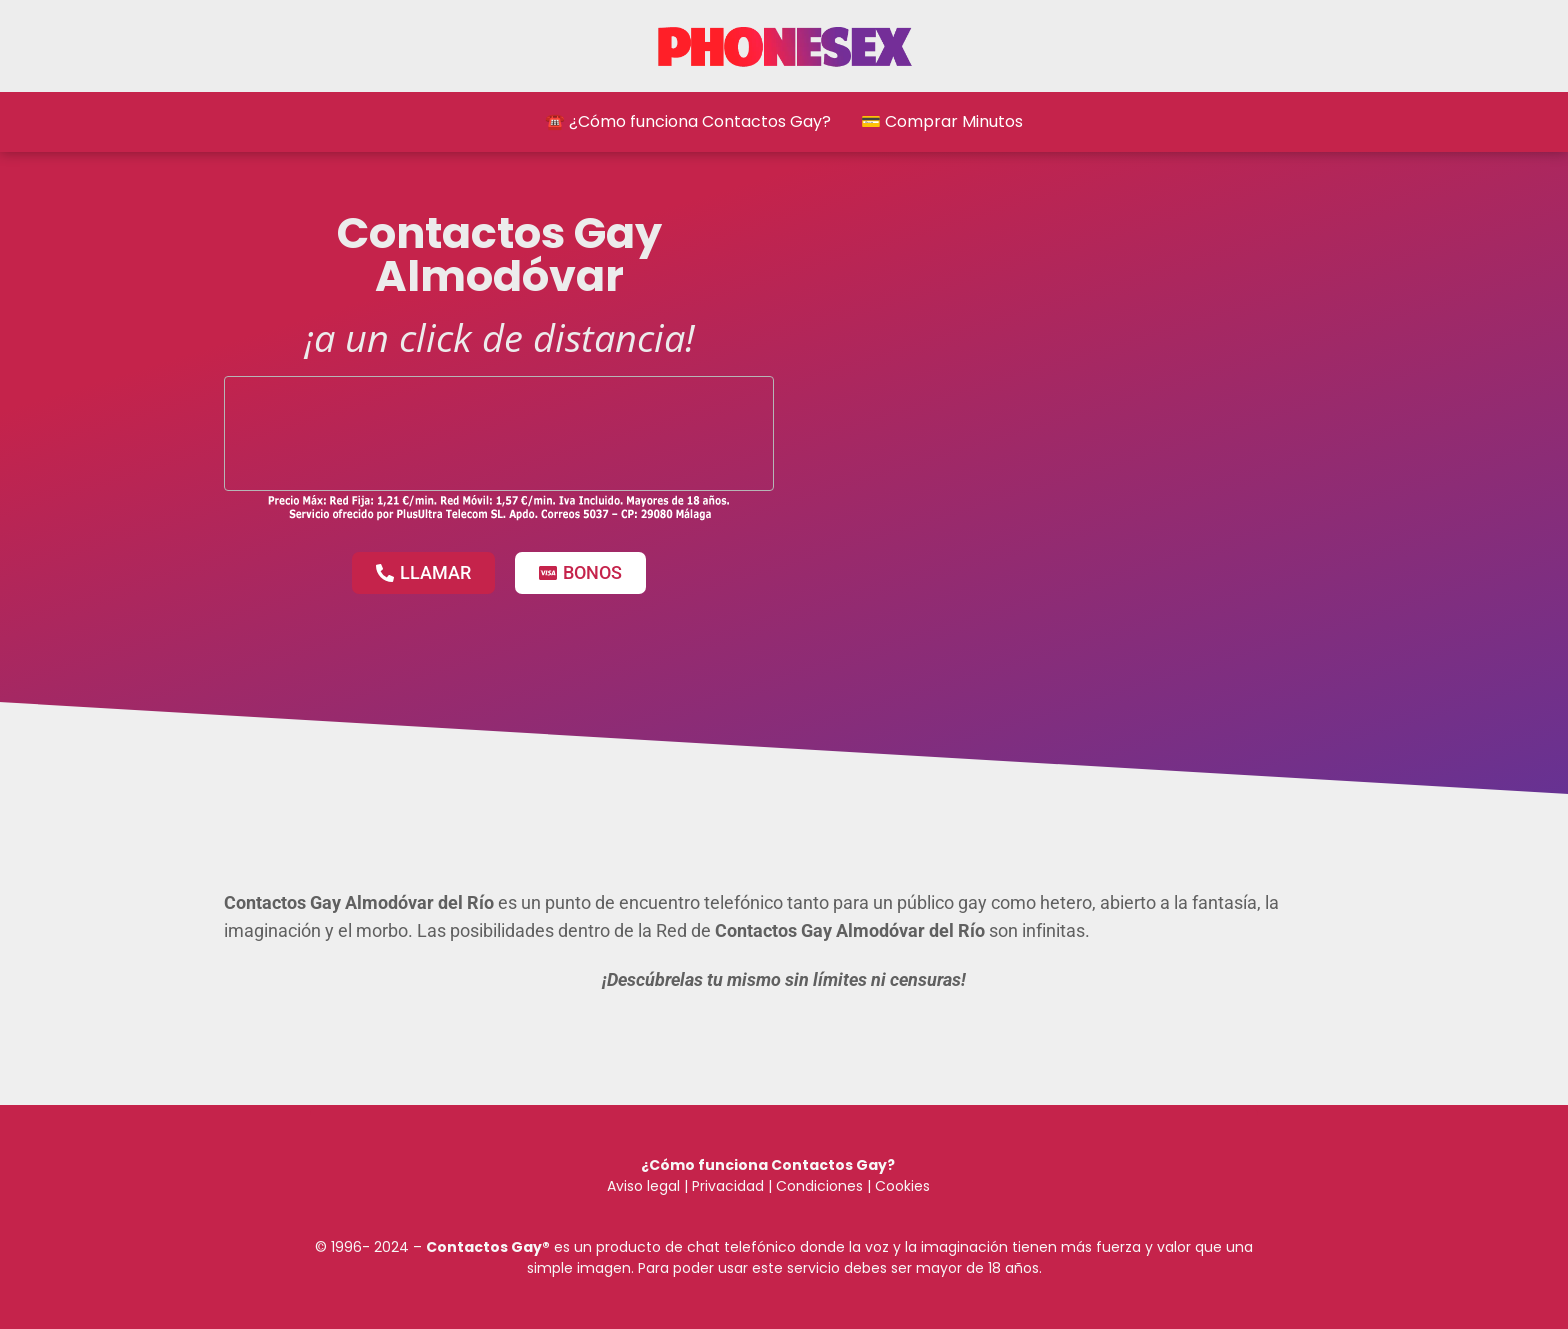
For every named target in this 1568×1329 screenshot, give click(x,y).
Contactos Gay (484, 1247)
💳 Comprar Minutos (942, 121)
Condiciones (817, 1186)
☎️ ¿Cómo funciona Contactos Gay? (688, 121)
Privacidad (728, 1186)
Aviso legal (643, 1186)
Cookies (902, 1186)
